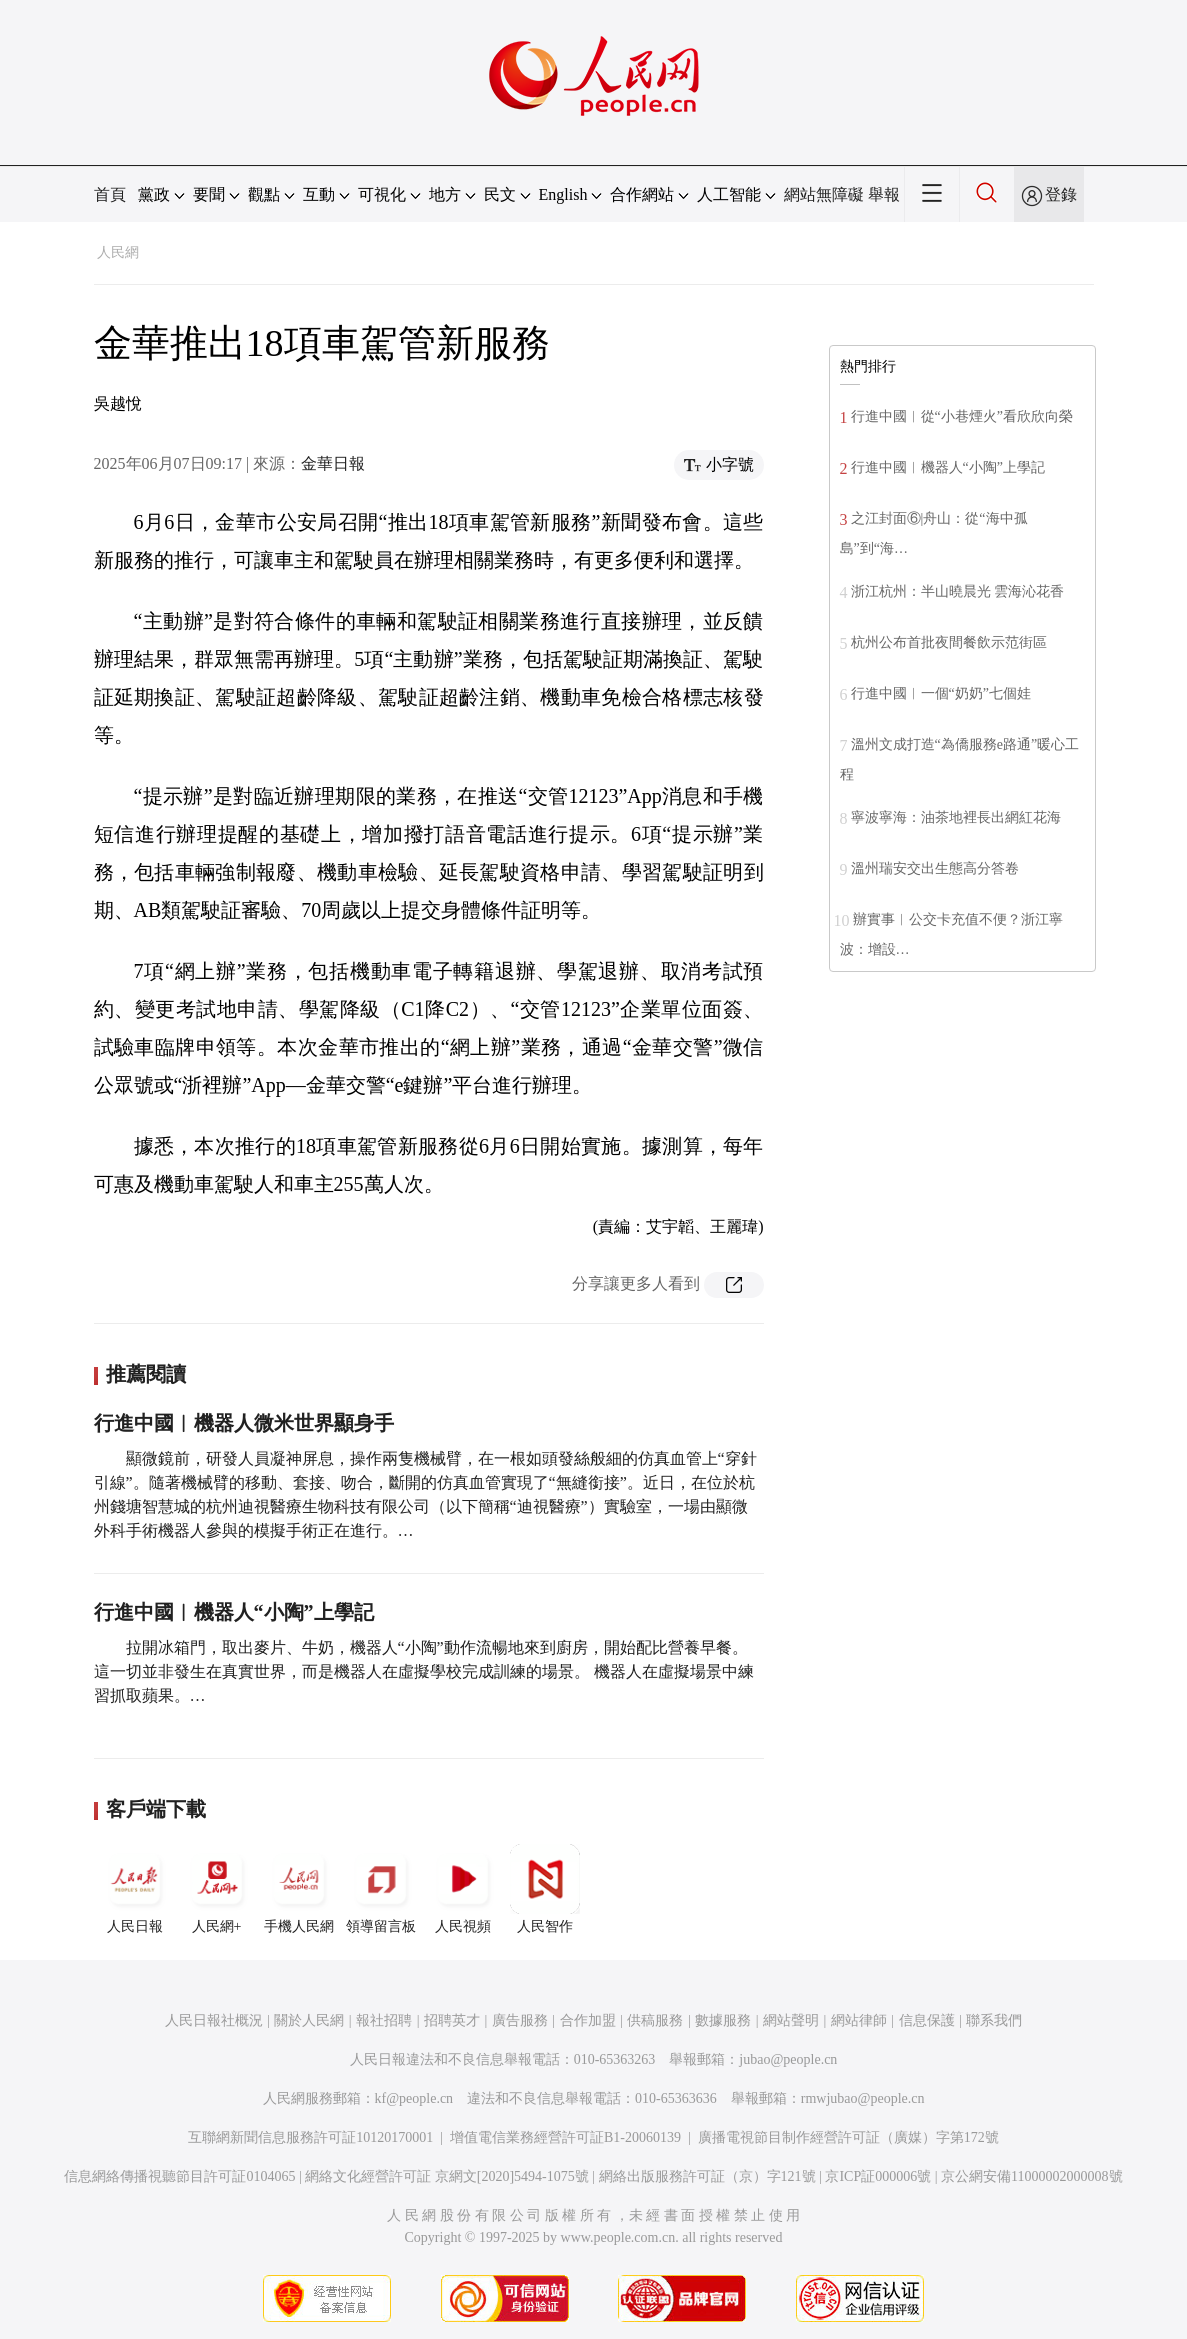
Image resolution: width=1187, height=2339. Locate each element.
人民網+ (217, 1889)
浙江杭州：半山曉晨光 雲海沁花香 (958, 591)
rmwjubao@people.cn (863, 2098)
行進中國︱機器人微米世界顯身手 (244, 1423)
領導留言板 (381, 1889)
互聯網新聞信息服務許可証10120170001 (310, 2137)
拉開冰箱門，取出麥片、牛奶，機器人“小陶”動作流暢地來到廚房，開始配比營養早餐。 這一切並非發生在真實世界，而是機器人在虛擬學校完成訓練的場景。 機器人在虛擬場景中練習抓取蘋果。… (424, 1671)
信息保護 (927, 2020)
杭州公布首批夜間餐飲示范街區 (949, 642)
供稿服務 (655, 2020)
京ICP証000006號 (878, 2176)
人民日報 (135, 1889)
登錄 (1061, 194)
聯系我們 (994, 2020)
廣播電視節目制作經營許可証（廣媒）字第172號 (848, 2137)
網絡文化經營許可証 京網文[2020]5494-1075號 (447, 2176)
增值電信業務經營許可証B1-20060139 (565, 2137)
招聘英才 (452, 2020)
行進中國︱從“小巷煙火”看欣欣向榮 (962, 416)
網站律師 (859, 2020)
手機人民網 (299, 1889)
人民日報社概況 (214, 2020)
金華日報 (333, 463)
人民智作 (545, 1889)
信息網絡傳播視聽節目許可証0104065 (179, 2176)
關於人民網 (309, 2020)
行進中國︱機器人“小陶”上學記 (234, 1612)
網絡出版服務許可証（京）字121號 (707, 2176)
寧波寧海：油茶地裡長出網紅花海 (956, 817)
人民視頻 (463, 1889)
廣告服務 (520, 2020)
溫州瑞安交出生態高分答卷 (935, 868)
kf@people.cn (414, 2098)
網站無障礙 (824, 194)
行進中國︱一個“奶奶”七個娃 (941, 693)
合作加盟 (588, 2020)
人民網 (118, 252)
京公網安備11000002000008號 (1031, 2176)
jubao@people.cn (788, 2059)
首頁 (110, 194)
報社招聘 (384, 2020)
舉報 (884, 194)
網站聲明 (791, 2020)
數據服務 (723, 2020)
